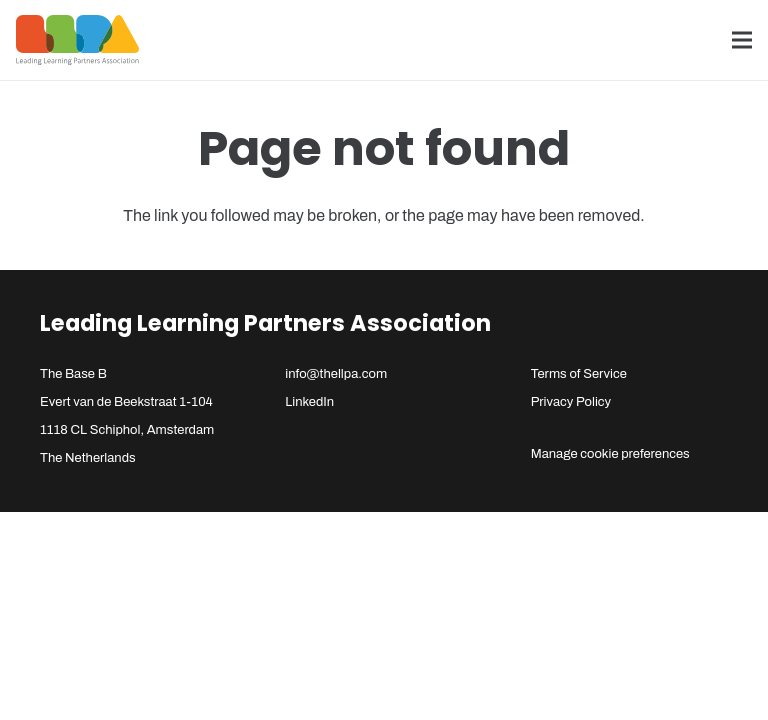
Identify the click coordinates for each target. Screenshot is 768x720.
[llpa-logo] (77, 40)
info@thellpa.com (336, 374)
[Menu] (742, 40)
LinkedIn (309, 402)
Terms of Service (579, 374)
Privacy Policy (571, 402)
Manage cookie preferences (610, 454)
